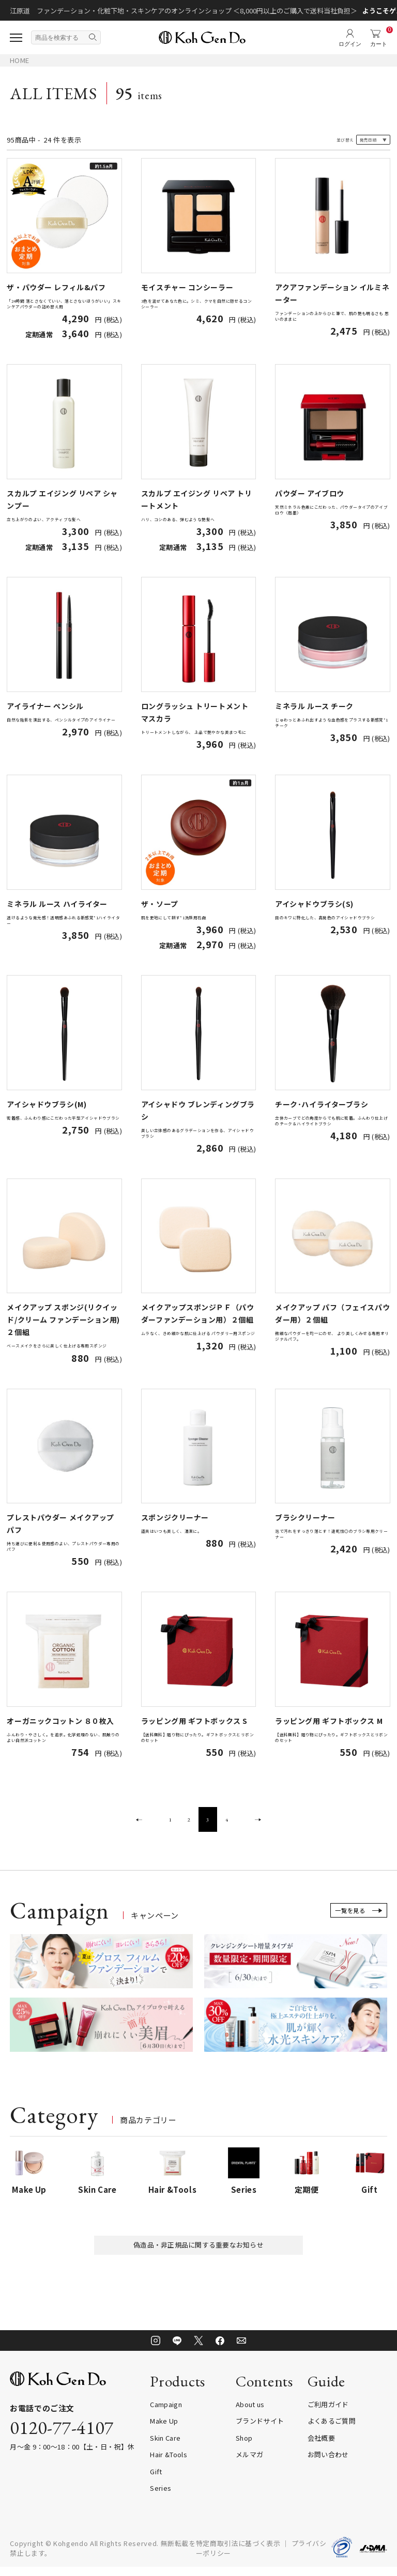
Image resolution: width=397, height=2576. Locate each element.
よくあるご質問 (332, 2430)
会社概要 (321, 2447)
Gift (156, 2480)
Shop (244, 2447)
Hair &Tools (168, 2464)
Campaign (166, 2413)
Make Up (164, 2430)
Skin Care (165, 2447)
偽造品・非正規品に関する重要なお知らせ (199, 2252)
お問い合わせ (328, 2464)
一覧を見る (351, 1916)
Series (160, 2497)
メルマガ (249, 2464)
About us (250, 2413)
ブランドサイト (260, 2430)
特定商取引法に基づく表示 (238, 2552)
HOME (19, 60)
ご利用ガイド (328, 2413)
